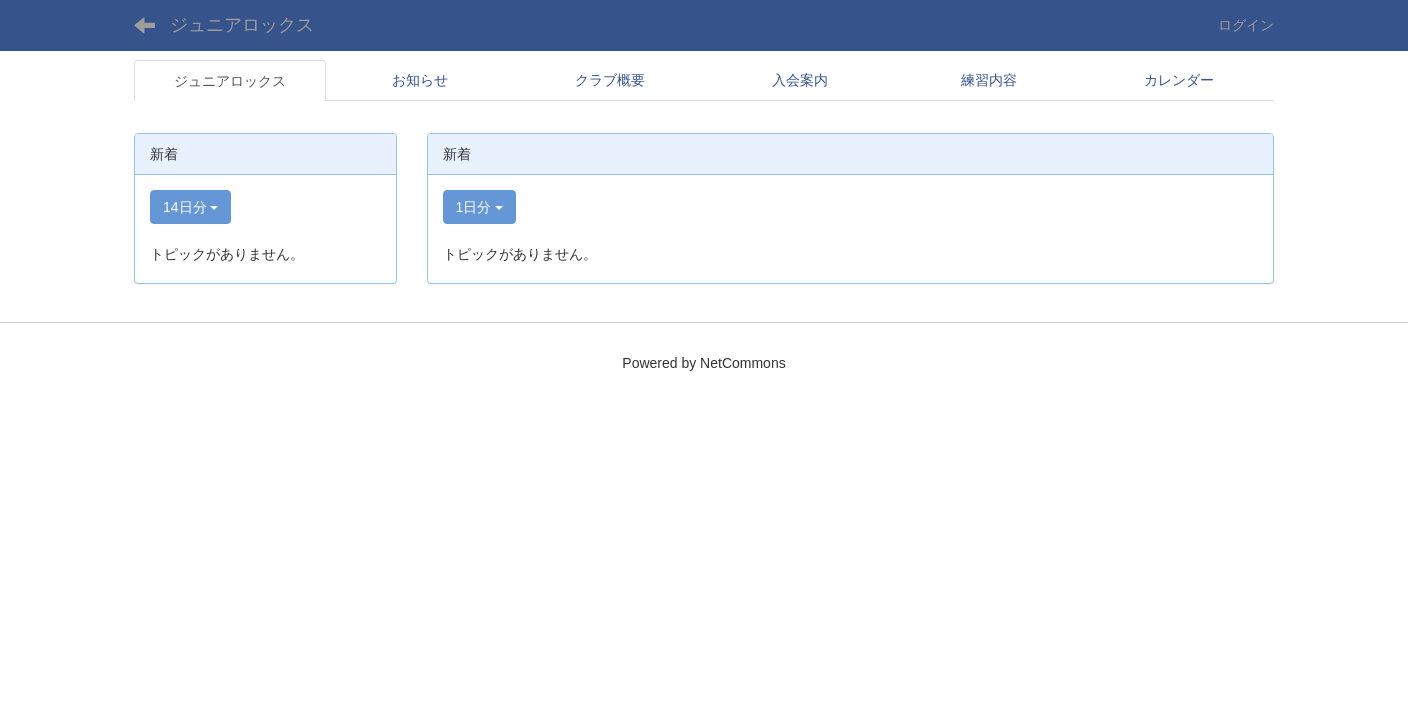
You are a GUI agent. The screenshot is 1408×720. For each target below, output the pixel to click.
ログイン (1246, 25)
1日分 (480, 207)
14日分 (190, 207)
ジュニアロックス (242, 25)
